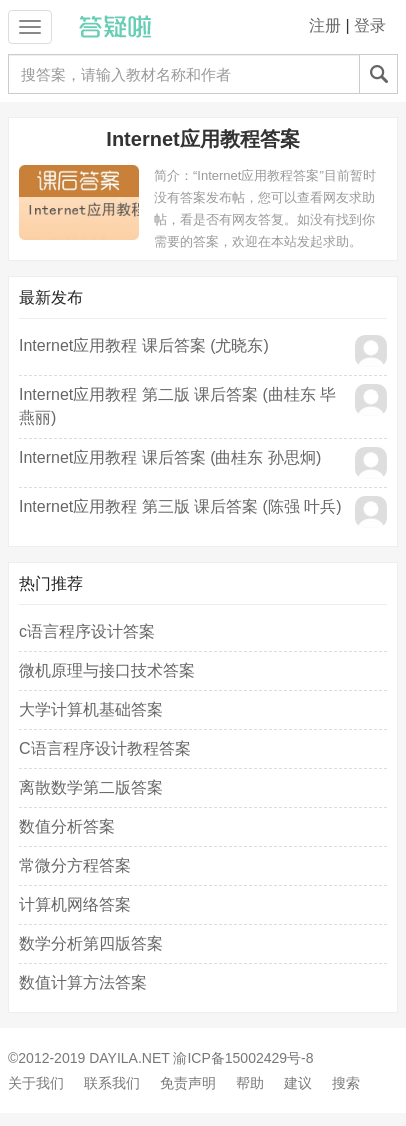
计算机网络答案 (75, 904)
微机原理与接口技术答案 (107, 670)
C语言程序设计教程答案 (105, 748)
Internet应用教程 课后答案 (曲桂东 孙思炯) (170, 457)
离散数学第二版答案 (91, 787)
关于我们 (36, 1083)
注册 (325, 25)
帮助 (250, 1083)
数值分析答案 (67, 826)
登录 (370, 25)
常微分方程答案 (75, 865)
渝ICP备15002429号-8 (243, 1058)
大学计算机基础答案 (91, 709)
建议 (298, 1083)
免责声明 (188, 1083)
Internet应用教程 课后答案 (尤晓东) (144, 345)
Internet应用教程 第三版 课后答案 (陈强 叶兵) (180, 506)
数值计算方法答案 (83, 982)
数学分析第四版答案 (91, 943)
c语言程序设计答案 (87, 631)
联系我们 (112, 1083)
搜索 (346, 1083)
